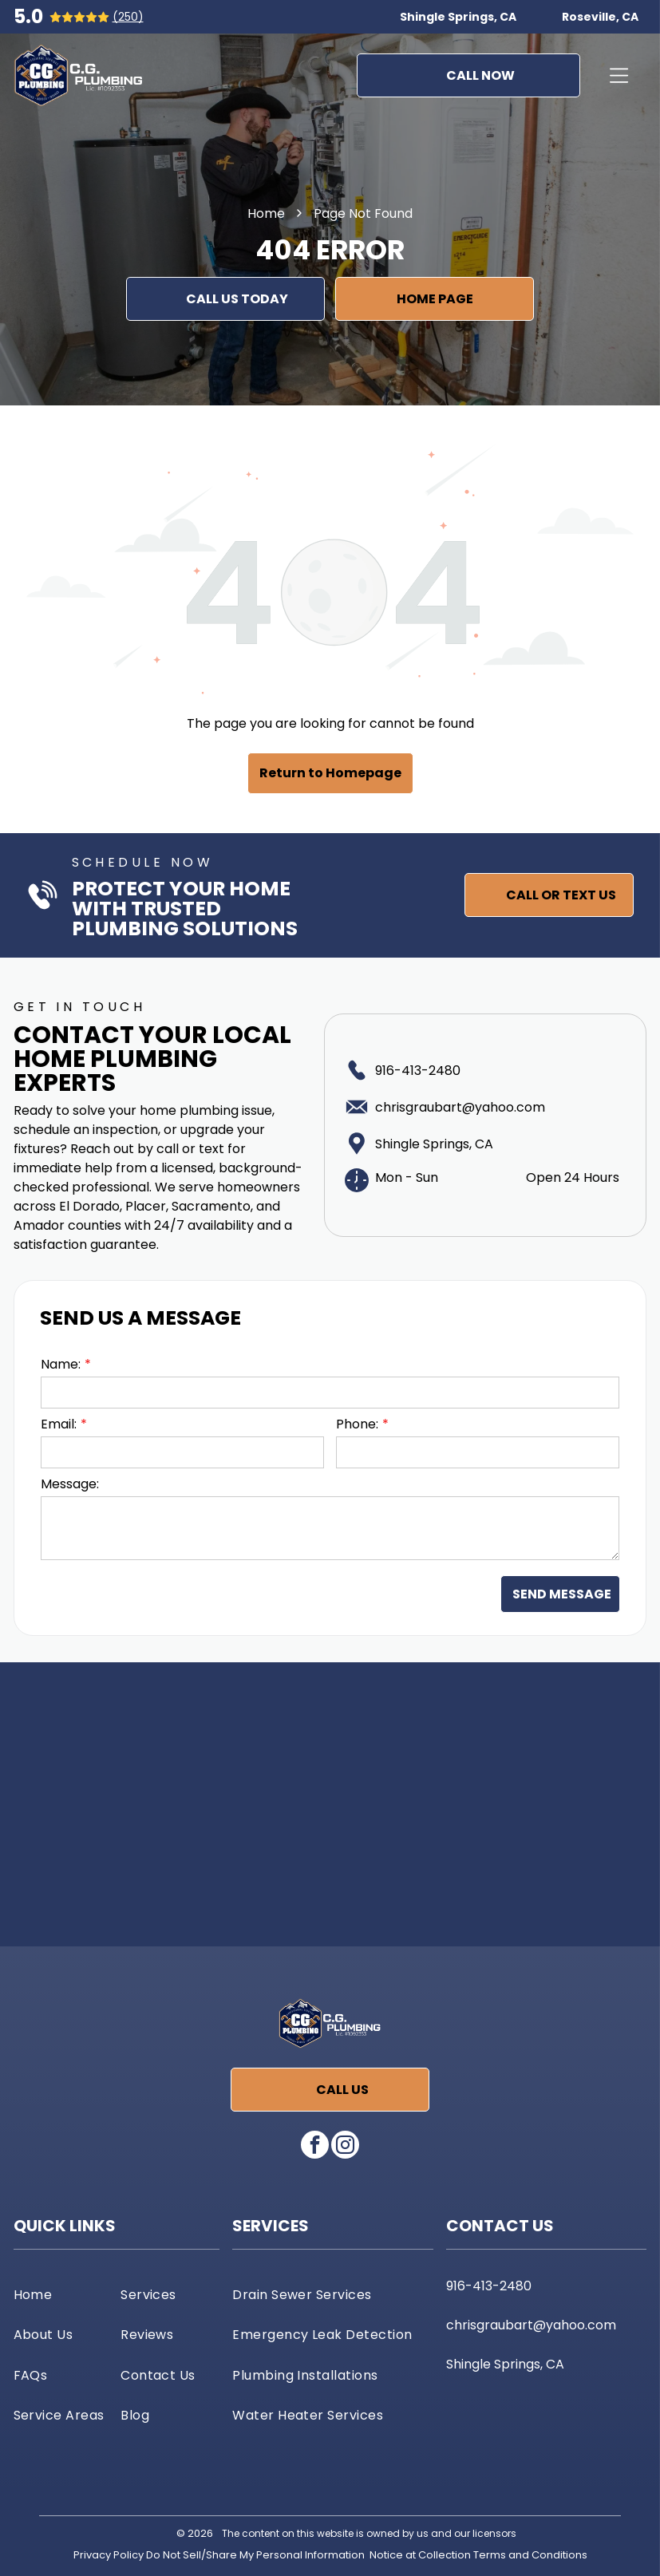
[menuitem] (63, 2294)
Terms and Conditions (530, 2554)
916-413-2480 (417, 1070)
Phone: (357, 1424)
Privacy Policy (108, 2554)
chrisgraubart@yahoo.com (460, 1107)
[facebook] (315, 2147)
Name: (61, 1364)
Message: (70, 1484)
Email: (59, 1424)
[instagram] (345, 2147)
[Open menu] (619, 75)
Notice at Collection (420, 2554)
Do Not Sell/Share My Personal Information (255, 2554)
